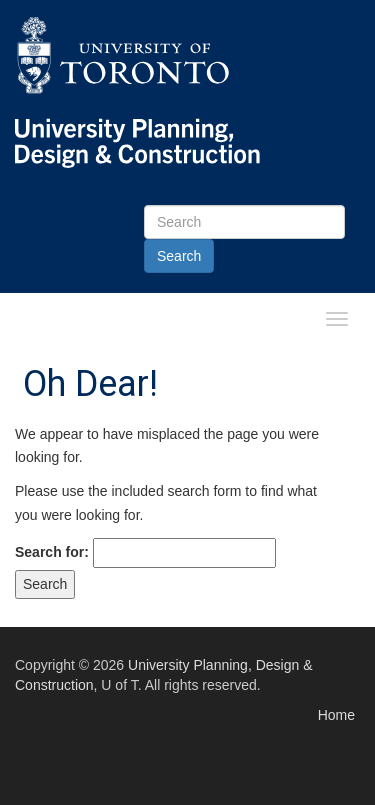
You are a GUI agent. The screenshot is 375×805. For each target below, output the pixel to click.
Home (336, 715)
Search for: (52, 552)
